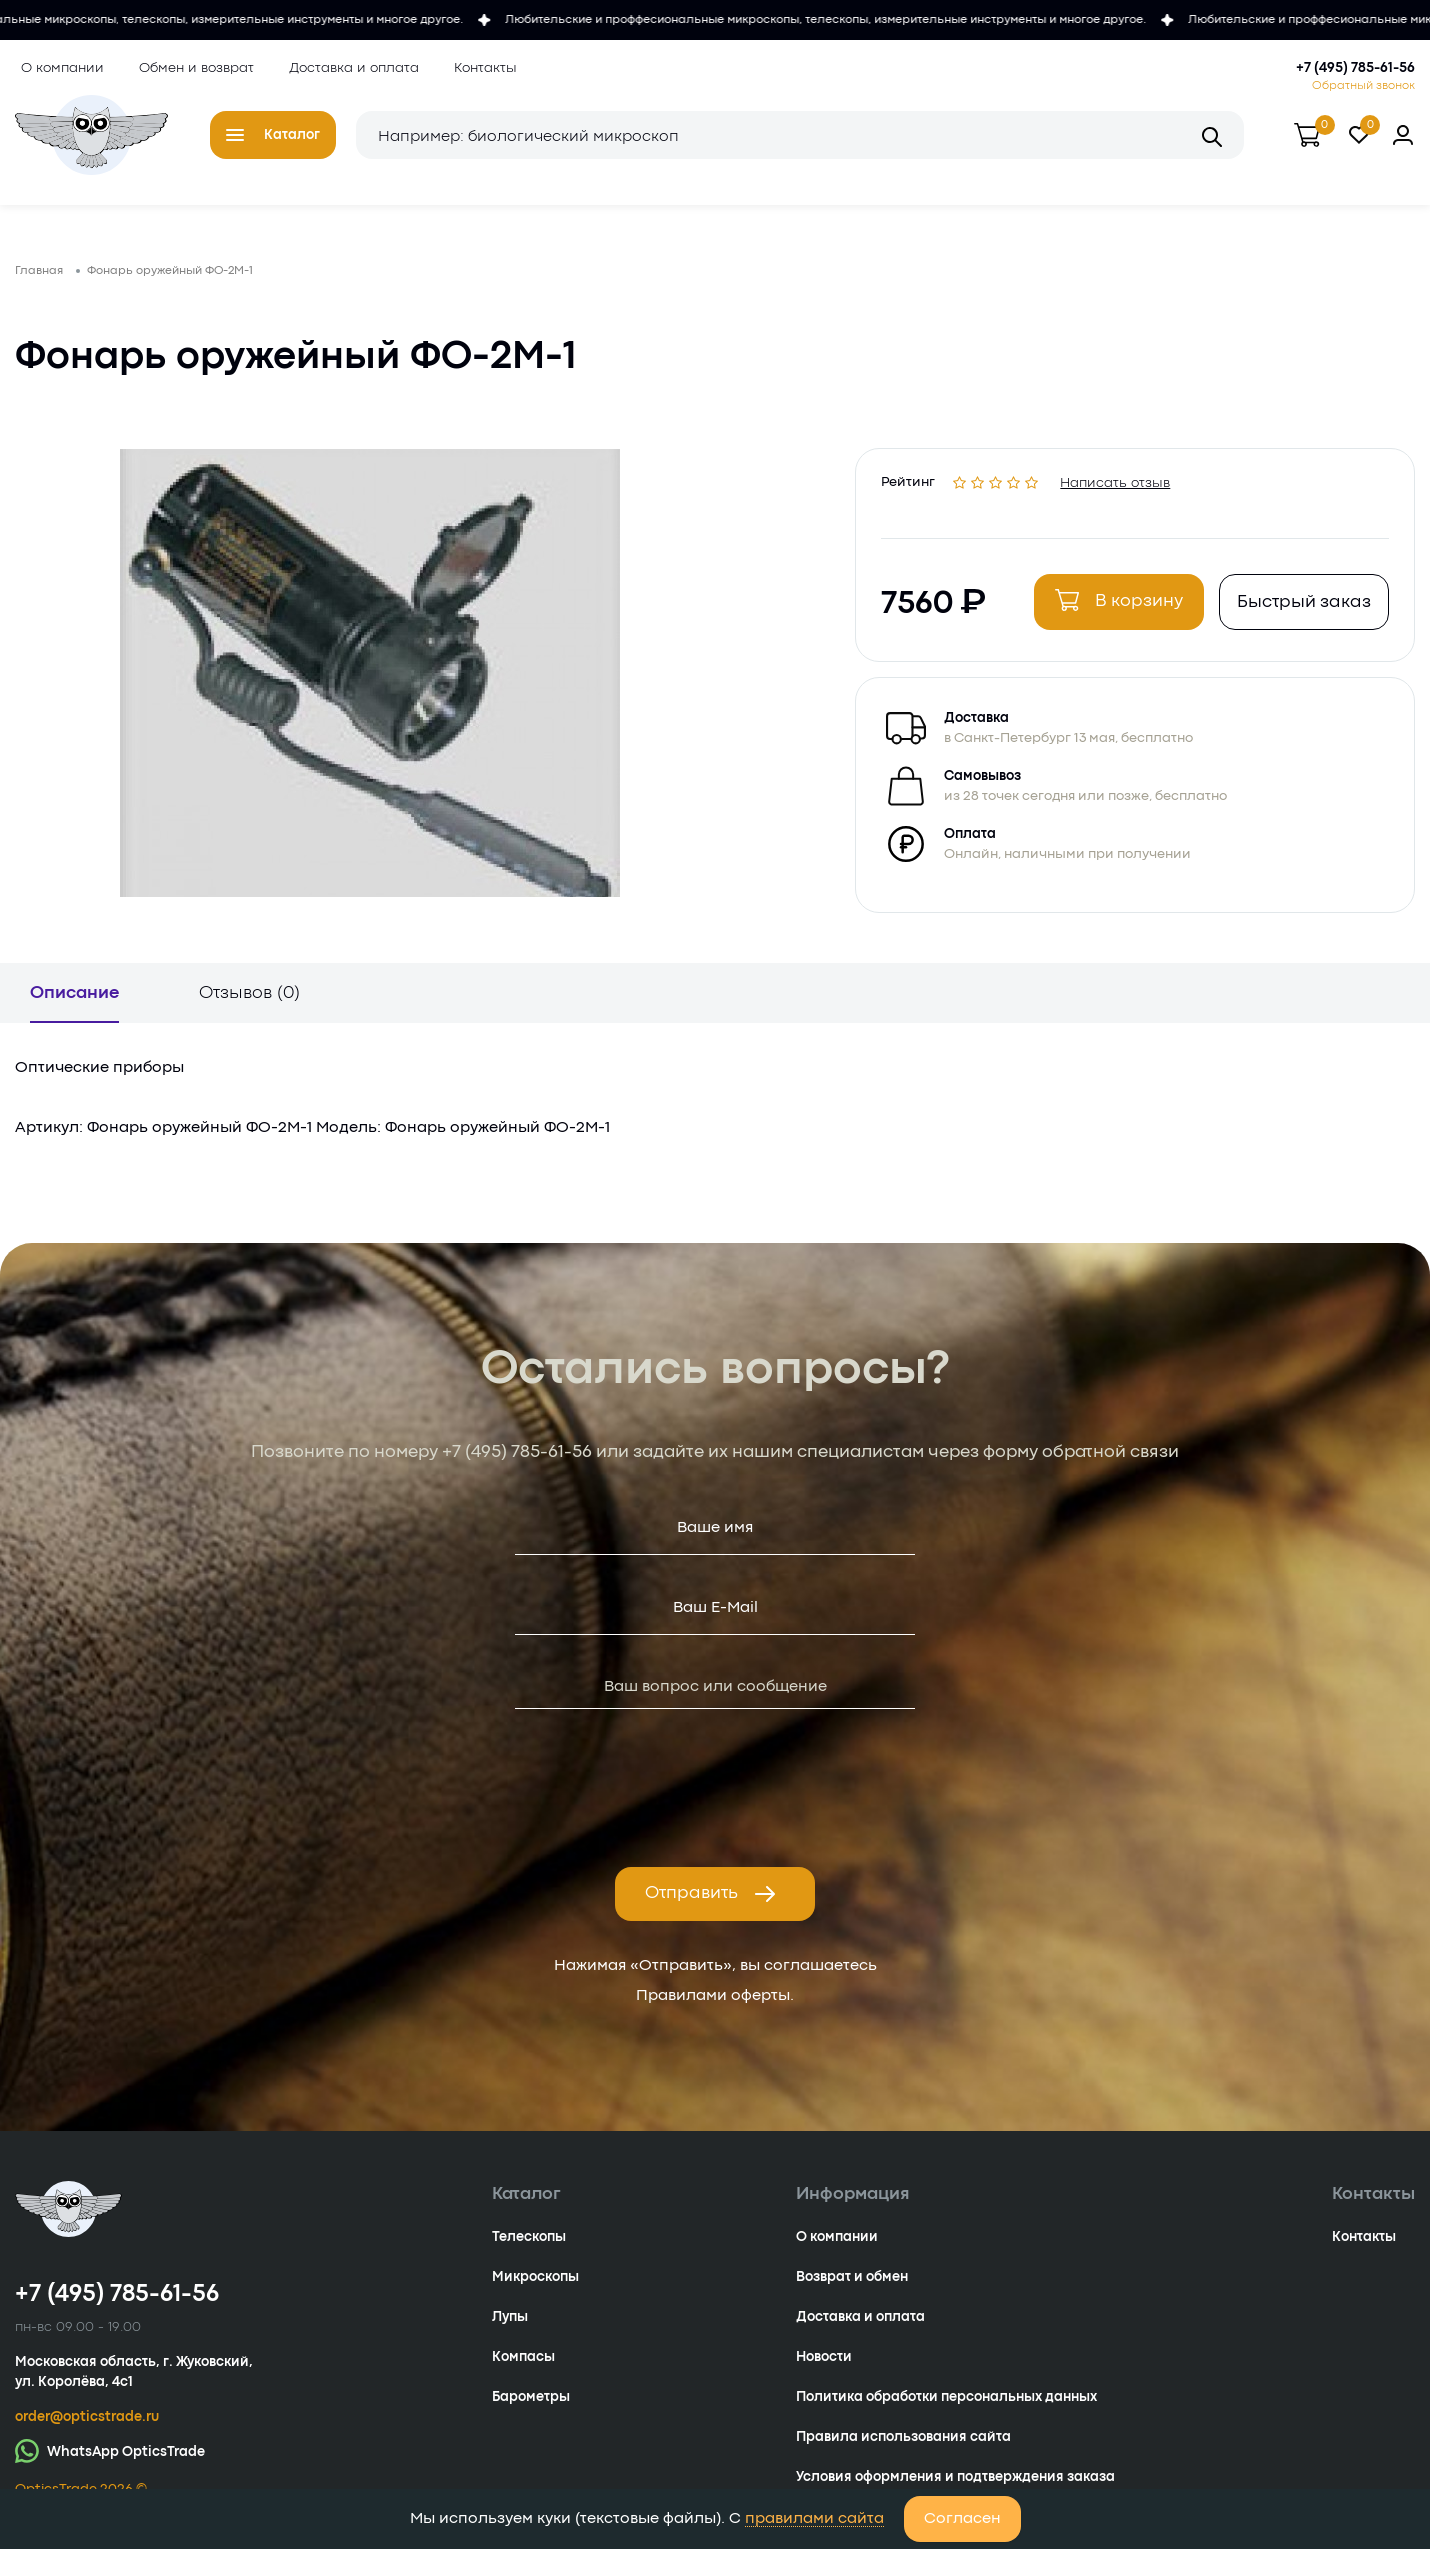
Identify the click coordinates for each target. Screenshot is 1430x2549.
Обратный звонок (1363, 86)
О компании (56, 68)
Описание (74, 1008)
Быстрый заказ (1299, 613)
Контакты (479, 68)
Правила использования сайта (903, 2452)
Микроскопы (535, 2292)
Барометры (531, 2412)
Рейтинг (913, 490)
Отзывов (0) (249, 1008)
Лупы (510, 2332)
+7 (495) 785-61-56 (1355, 68)
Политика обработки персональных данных (946, 2412)
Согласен (962, 2519)
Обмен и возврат (190, 68)
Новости (824, 2372)
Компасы (523, 2372)
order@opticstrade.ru (87, 2432)
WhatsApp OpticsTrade (110, 2465)
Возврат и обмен (852, 2292)
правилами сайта (814, 2519)
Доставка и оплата (348, 68)
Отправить (711, 1909)
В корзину (1114, 611)
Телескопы (529, 2252)
